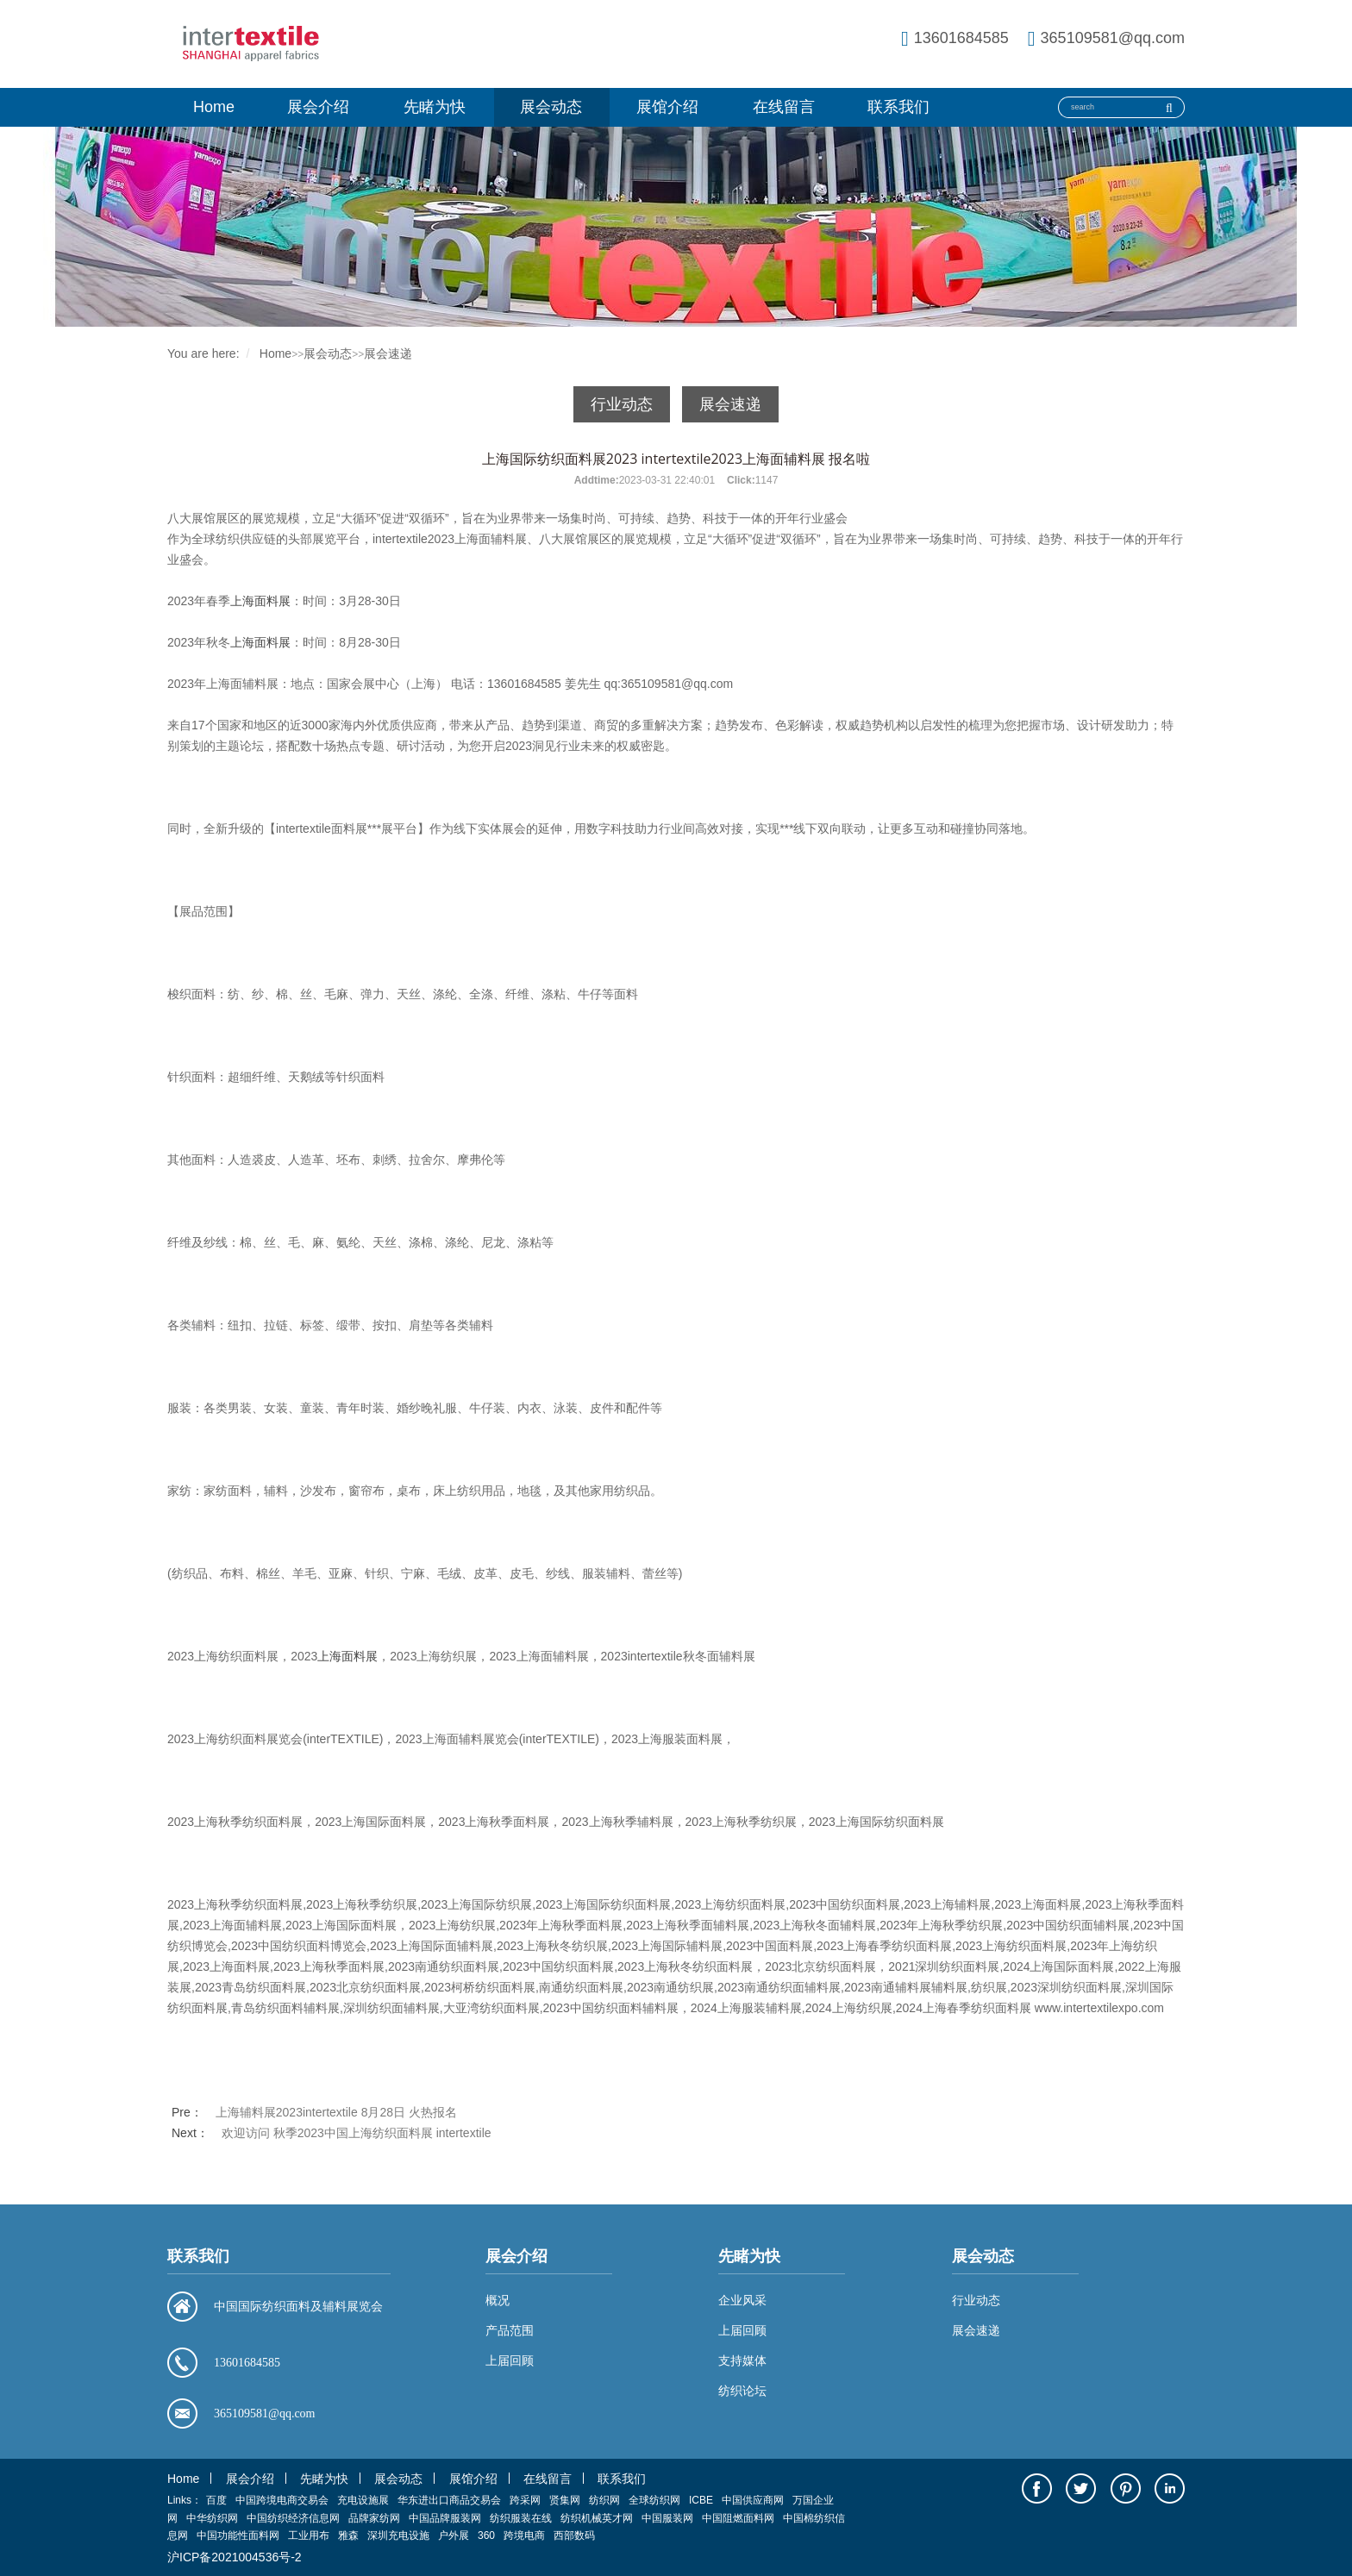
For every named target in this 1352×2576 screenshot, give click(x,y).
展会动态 (551, 107)
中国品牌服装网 (445, 2518)
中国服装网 (667, 2518)
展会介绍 (318, 107)
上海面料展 (260, 601)
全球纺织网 (654, 2500)
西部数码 (574, 2535)
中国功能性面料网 (238, 2535)
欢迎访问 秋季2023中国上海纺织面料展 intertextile (356, 2133)
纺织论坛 (742, 2391)
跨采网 (525, 2500)
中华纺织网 (212, 2518)
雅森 (348, 2535)
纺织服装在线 (521, 2518)
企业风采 (742, 2300)
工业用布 (308, 2535)
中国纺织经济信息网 (293, 2518)
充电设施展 (363, 2500)
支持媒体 (742, 2360)
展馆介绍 (667, 107)
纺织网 (604, 2500)
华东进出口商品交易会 (449, 2500)
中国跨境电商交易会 (282, 2500)
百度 (216, 2500)
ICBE (701, 2500)
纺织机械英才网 (596, 2518)
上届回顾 (742, 2330)
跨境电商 (524, 2535)
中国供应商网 (753, 2500)
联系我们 (898, 107)
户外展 (453, 2535)
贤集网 (564, 2500)
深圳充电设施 (398, 2535)
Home (214, 107)
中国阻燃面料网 (738, 2518)
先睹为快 (435, 107)
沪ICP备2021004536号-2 (234, 2557)
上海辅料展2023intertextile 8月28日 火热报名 (336, 2112)
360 (486, 2535)
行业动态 (622, 404)
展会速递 (388, 353)
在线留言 (784, 107)
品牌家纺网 (374, 2518)
